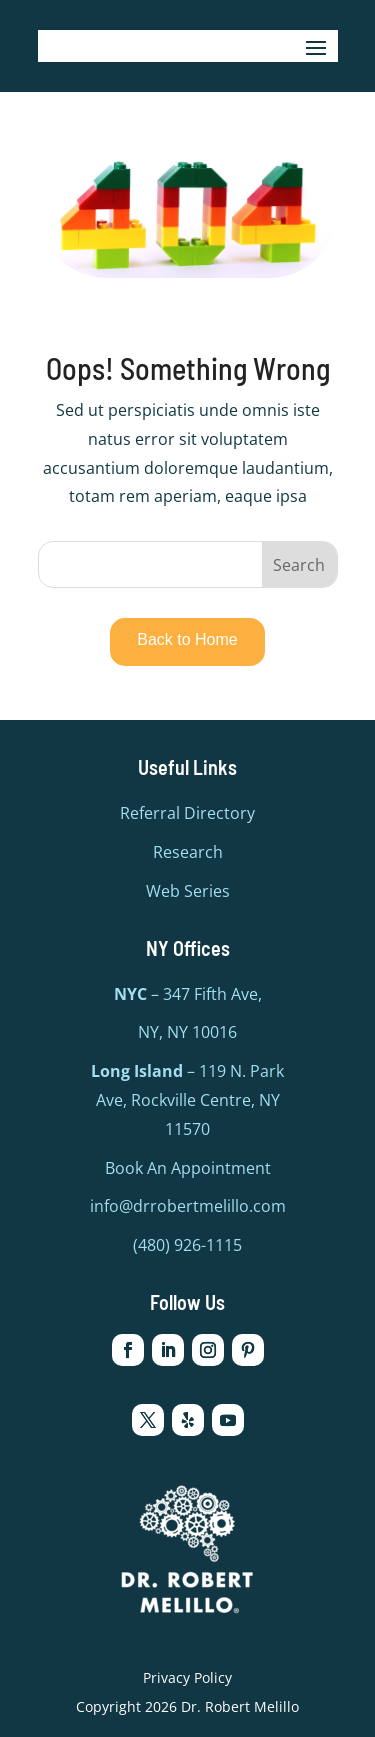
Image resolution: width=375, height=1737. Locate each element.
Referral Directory (187, 813)
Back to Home (187, 639)
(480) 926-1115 (187, 1245)
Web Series (188, 891)
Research (188, 852)
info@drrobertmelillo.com (188, 1206)
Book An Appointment (188, 1168)
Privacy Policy (187, 1677)
